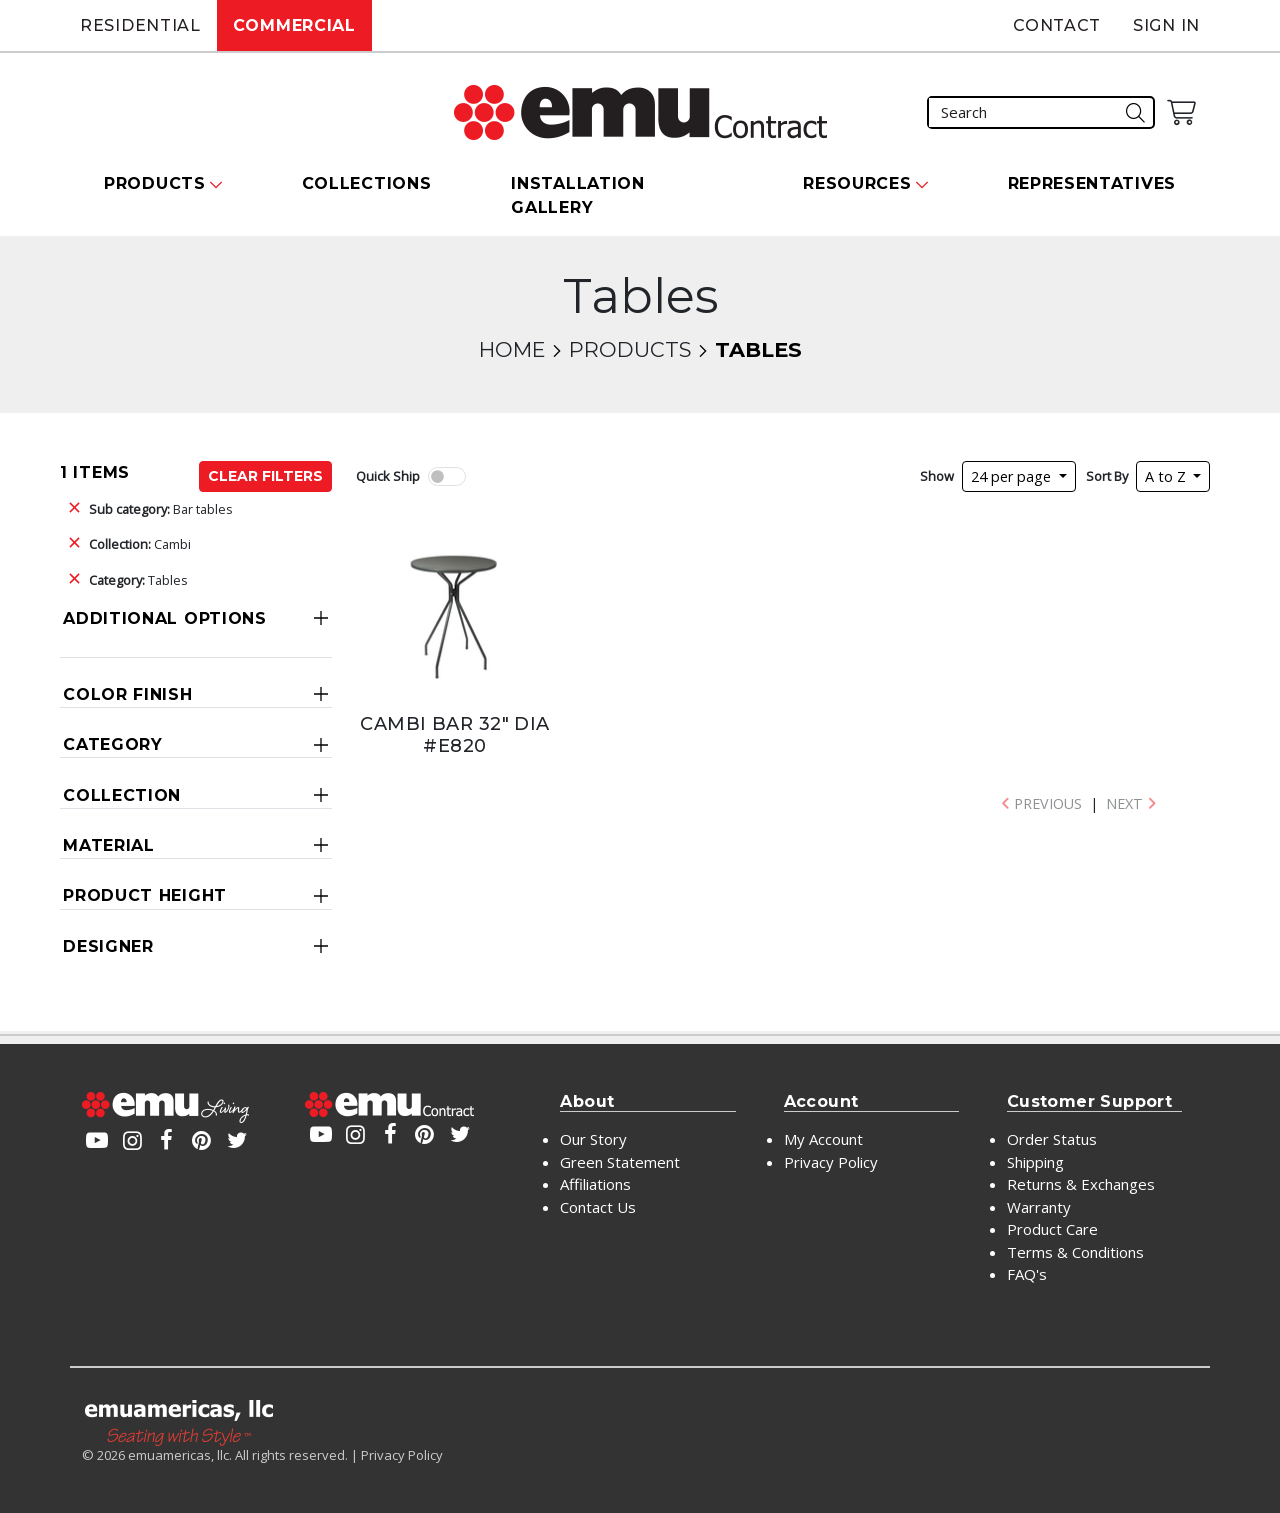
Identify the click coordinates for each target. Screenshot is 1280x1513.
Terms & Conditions (1075, 1252)
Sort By (1107, 476)
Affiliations (595, 1184)
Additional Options (165, 618)
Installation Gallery (577, 195)
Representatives (1092, 183)
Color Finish (127, 694)
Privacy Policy (831, 1162)
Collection (122, 795)
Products (630, 349)
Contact (1057, 25)
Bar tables (161, 509)
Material (109, 845)
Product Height (145, 895)
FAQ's (1027, 1274)
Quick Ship (388, 476)
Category (113, 744)
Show (937, 476)
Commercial (294, 25)
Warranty (1039, 1207)
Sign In (1166, 25)
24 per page (1013, 476)
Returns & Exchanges (1081, 1184)
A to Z (1167, 476)
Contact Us (598, 1207)
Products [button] (155, 183)
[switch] (447, 476)
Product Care (1052, 1229)
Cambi (140, 544)
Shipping (1035, 1162)
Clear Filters (265, 476)
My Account (823, 1139)
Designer (108, 946)
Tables (138, 580)
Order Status (1052, 1139)
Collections (367, 183)
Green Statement (620, 1162)
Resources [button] (857, 183)
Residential (140, 25)
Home (512, 349)
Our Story (593, 1139)
